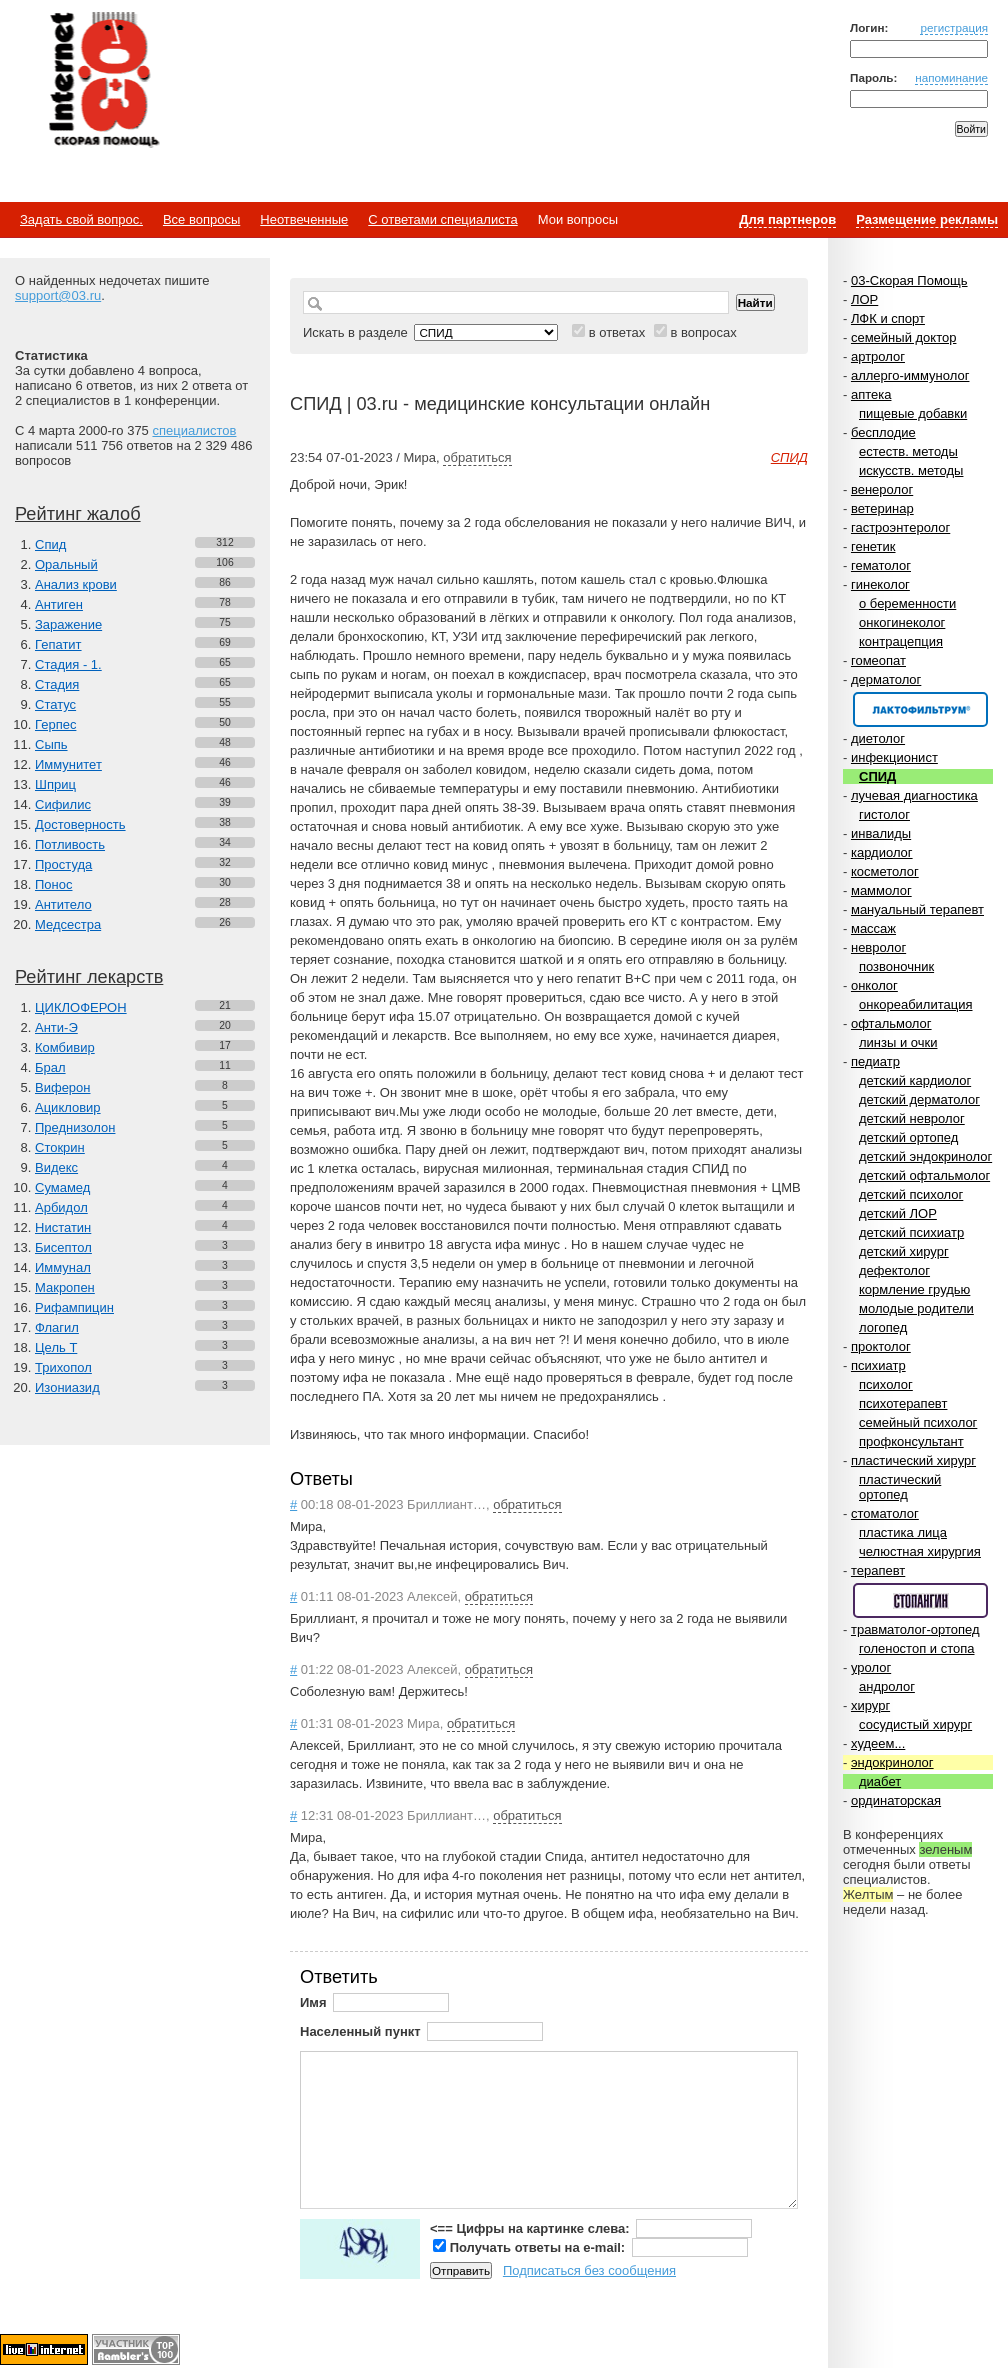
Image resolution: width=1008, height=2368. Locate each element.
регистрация (954, 27)
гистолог (884, 814)
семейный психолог (918, 1422)
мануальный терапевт (917, 909)
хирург (870, 1705)
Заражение (68, 624)
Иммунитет (68, 764)
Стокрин (60, 1147)
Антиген (59, 604)
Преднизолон (75, 1127)
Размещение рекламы (927, 219)
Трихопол (63, 1367)
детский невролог (912, 1118)
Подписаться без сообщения (589, 2270)
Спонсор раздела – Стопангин (920, 1600)
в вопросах (703, 332)
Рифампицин (74, 1307)
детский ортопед (908, 1137)
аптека (871, 394)
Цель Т (56, 1347)
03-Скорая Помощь (909, 280)
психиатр (878, 1365)
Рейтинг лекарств (89, 977)
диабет (880, 1781)
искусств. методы (911, 470)
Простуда (63, 864)
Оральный (66, 564)
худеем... (878, 1743)
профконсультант (911, 1441)
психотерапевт (903, 1403)
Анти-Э (56, 1027)
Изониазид (67, 1387)
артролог (878, 356)
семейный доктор (903, 337)
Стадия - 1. (68, 664)
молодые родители (916, 1308)
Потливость (70, 844)
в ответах (617, 332)
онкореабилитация (916, 1004)
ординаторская (896, 1800)
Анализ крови (76, 584)
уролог (871, 1667)
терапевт (878, 1570)
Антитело (63, 904)
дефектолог (894, 1270)
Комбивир (65, 1047)
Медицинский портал (103, 81)
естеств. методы (908, 451)
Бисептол (63, 1247)
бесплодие (883, 432)
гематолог (881, 565)
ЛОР (864, 299)
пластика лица (903, 1532)
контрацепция (901, 641)
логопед (883, 1327)
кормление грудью (914, 1289)
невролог (878, 947)
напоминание (951, 77)
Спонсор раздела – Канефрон (920, 709)
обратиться (477, 457)
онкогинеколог (902, 622)
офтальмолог (891, 1023)
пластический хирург (913, 1460)
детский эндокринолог (925, 1156)
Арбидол (61, 1207)
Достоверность (80, 824)
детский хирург (904, 1251)
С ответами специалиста (442, 219)
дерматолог (886, 679)
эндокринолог (892, 1762)
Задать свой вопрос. (81, 219)
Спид (50, 544)
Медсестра (68, 924)
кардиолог (882, 852)
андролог (887, 1686)
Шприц (55, 784)
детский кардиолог (915, 1080)
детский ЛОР (898, 1213)
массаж (873, 928)
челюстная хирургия (920, 1551)
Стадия (57, 684)
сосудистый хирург (915, 1724)
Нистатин (63, 1227)
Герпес (55, 724)
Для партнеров (787, 219)
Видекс (56, 1167)
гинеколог (880, 584)
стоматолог (885, 1513)
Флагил (57, 1327)
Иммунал (63, 1267)
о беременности (907, 603)
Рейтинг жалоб (78, 514)
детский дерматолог (919, 1099)
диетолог (878, 738)
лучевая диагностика (914, 795)
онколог (874, 985)
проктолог (881, 1346)
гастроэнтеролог (900, 527)
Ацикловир (68, 1107)
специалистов (194, 430)
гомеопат (878, 660)
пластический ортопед (900, 1487)
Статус (55, 704)
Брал (50, 1067)
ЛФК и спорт (888, 318)
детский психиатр (911, 1232)
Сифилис (63, 804)
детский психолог (911, 1194)
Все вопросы (201, 219)
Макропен (65, 1287)
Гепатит (58, 644)
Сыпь (51, 744)
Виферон (63, 1087)
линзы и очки (898, 1042)
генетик (873, 546)
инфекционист (894, 757)
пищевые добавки (913, 413)
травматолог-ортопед (915, 1629)
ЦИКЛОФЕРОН (81, 1007)
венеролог (882, 489)
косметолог (885, 871)
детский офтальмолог (924, 1175)
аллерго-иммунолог (910, 375)
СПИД (877, 776)
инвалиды (881, 833)
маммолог (881, 890)
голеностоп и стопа (917, 1648)
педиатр (875, 1061)
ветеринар (882, 508)
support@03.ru (58, 295)
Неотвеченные (304, 219)
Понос (53, 884)
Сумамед (62, 1187)
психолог (886, 1384)
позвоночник (896, 966)
